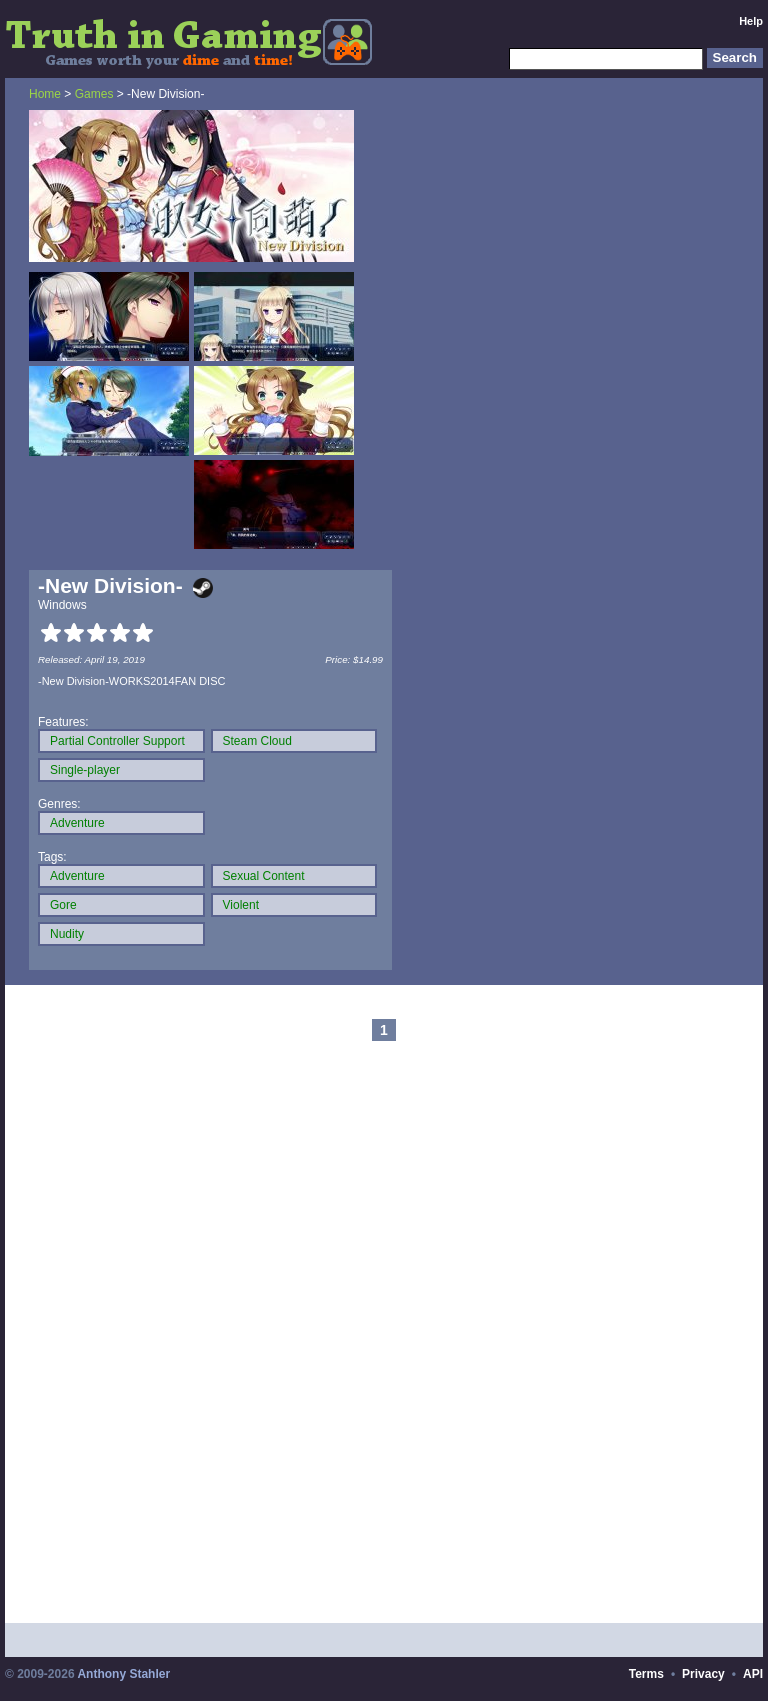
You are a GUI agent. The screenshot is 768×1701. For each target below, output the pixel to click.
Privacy (703, 1674)
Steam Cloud (257, 741)
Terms (646, 1674)
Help (751, 21)
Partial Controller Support (117, 741)
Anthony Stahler (123, 1674)
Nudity (67, 934)
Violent (241, 905)
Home (45, 94)
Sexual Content (264, 876)
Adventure (77, 823)
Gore (63, 905)
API (753, 1674)
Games (94, 94)
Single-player (85, 770)
